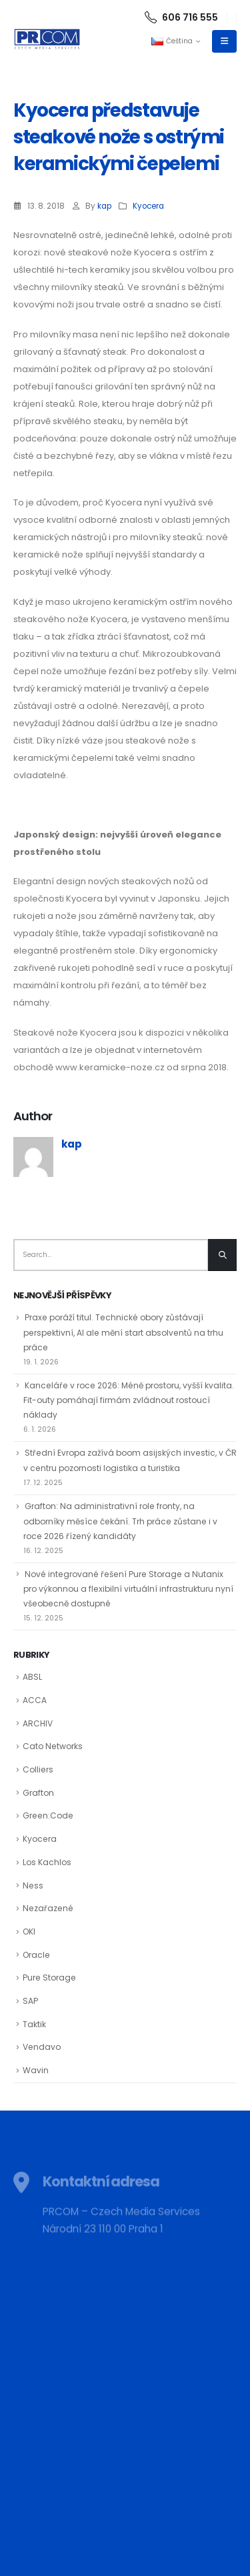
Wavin (36, 2070)
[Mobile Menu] (224, 41)
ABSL (32, 1676)
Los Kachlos (47, 1862)
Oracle (36, 1955)
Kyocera (148, 206)
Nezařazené (48, 1908)
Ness (33, 1885)
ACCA (35, 1700)
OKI (29, 1931)
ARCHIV (38, 1723)
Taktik (34, 2024)
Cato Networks (53, 1746)
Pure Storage (49, 1977)
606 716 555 (181, 17)
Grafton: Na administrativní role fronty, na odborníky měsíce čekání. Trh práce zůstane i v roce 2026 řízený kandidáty (120, 1521)
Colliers (38, 1769)
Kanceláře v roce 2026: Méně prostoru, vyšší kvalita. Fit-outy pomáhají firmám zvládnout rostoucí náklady (128, 1400)
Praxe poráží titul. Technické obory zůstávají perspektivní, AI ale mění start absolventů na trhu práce (123, 1332)
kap (104, 206)
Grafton (38, 1792)
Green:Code (48, 1815)
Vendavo (42, 2047)
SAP (30, 2001)
